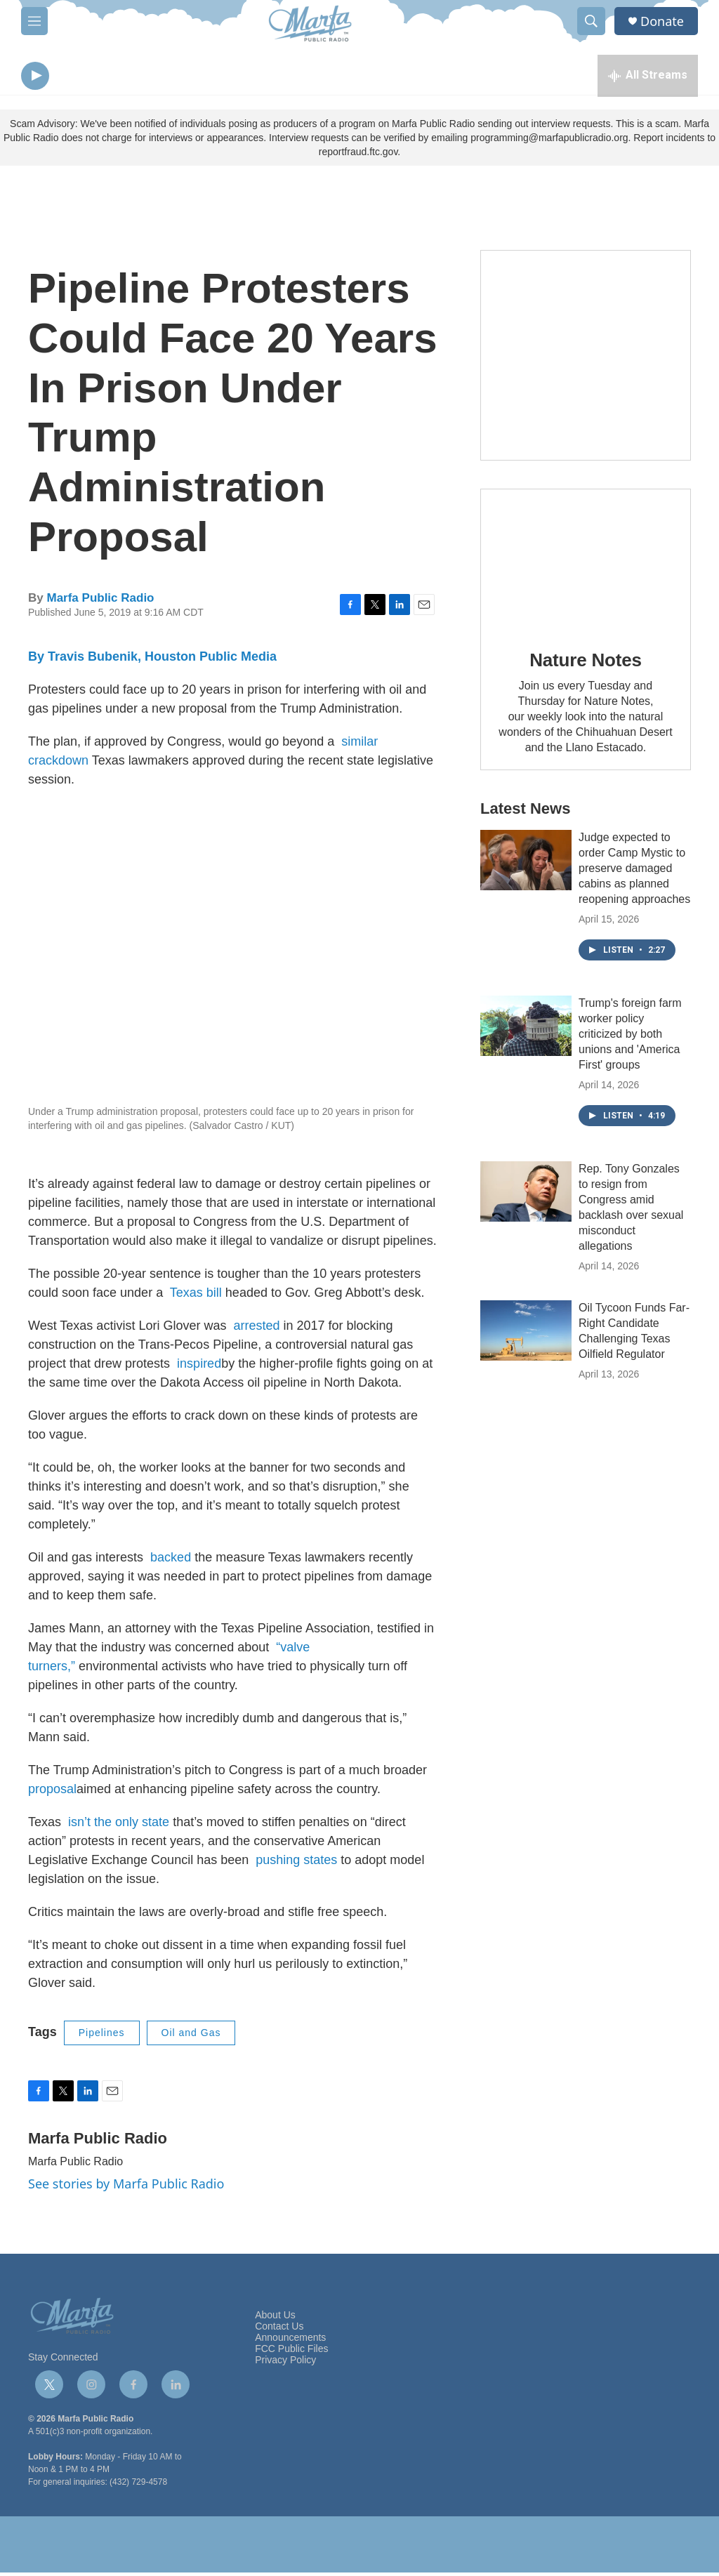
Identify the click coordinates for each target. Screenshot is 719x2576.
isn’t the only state (118, 1825)
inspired (199, 1367)
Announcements (290, 2341)
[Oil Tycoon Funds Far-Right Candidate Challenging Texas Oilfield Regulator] (526, 1334)
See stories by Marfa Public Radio (126, 2187)
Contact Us (279, 2330)
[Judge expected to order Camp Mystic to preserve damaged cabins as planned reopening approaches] (526, 863)
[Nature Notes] (585, 563)
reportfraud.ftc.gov (358, 155)
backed (170, 1561)
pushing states (296, 1863)
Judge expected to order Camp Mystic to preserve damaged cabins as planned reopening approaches (634, 872)
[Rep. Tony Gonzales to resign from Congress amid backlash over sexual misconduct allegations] (526, 1195)
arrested (256, 1329)
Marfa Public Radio (100, 601)
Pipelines (102, 2036)
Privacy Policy (285, 2363)
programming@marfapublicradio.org (549, 141)
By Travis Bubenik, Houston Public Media (152, 660)
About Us (275, 2318)
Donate (662, 21)
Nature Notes (585, 663)
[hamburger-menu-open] (34, 21)
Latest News (525, 812)
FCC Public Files (291, 2352)
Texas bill (196, 1296)
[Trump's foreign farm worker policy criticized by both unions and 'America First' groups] (526, 1029)
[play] (35, 78)
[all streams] (648, 77)
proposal (52, 1792)
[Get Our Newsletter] (585, 358)
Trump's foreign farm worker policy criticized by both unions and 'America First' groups (630, 1037)
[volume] (74, 77)
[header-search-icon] (591, 21)
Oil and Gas (191, 2036)
